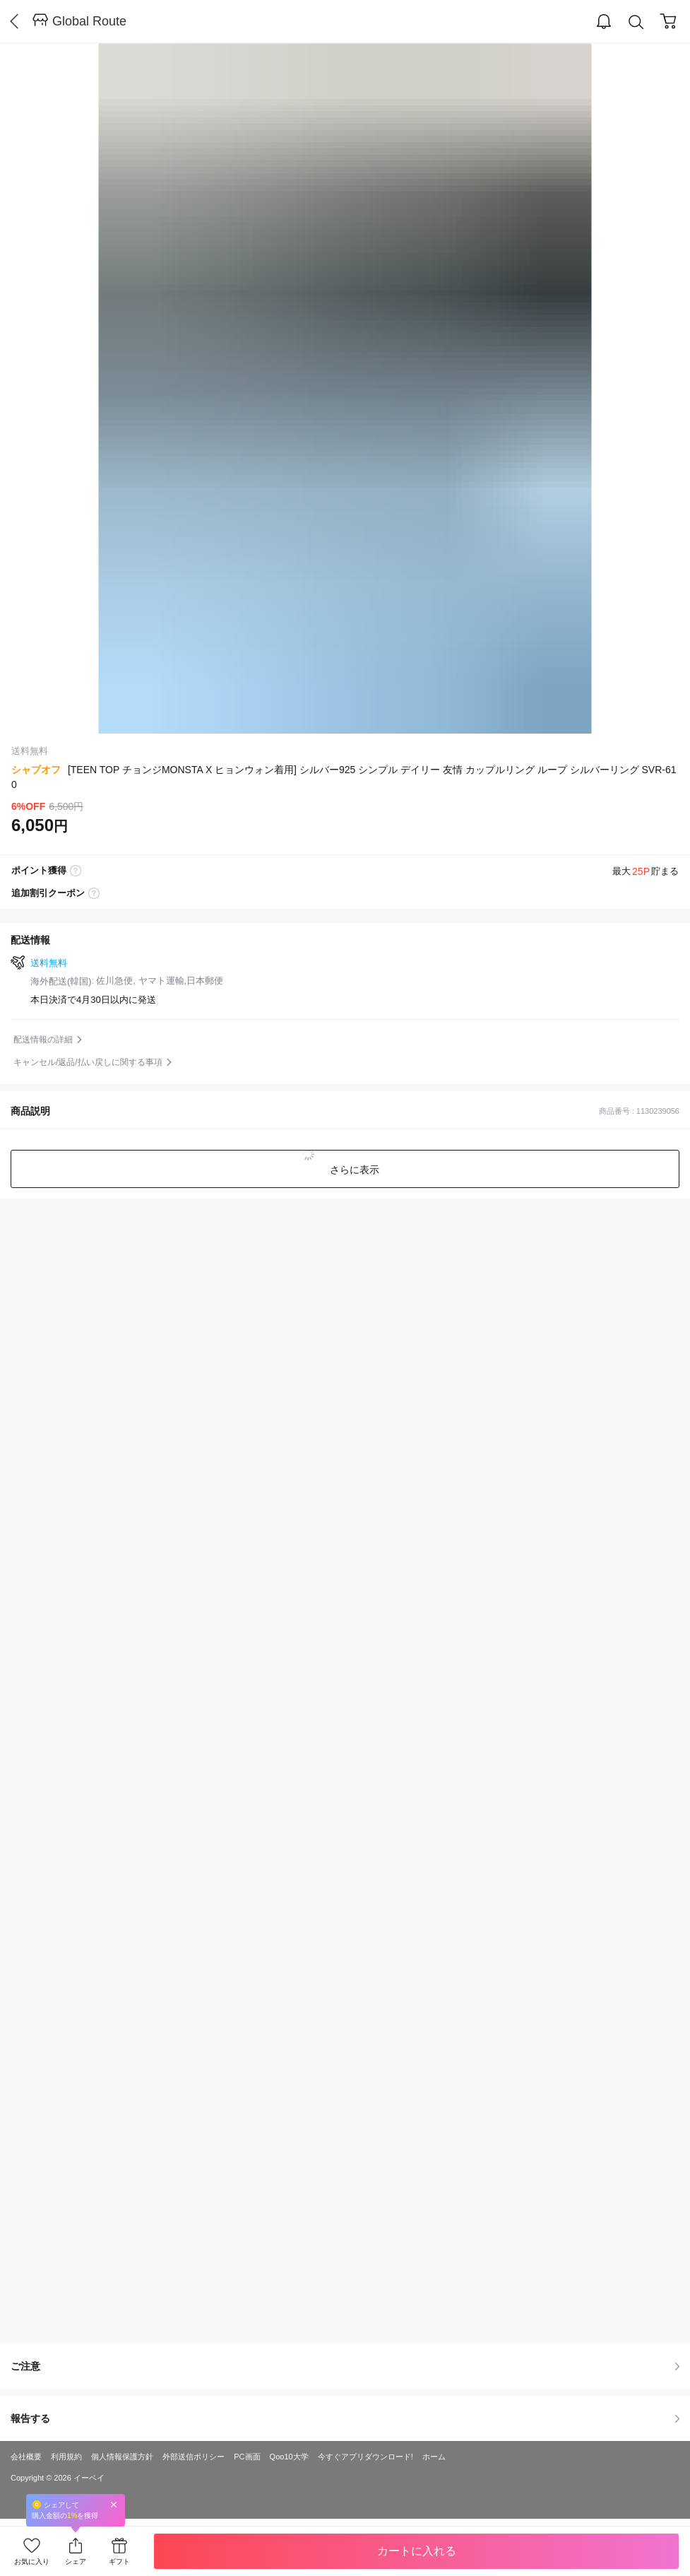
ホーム (434, 2456)
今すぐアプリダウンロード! (365, 2456)
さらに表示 (354, 1169)
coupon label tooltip (94, 893)
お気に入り (31, 2561)
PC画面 (247, 2456)
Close (113, 2504)
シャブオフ (36, 769)
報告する (345, 2418)
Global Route (89, 21)
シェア (75, 2561)
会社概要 (26, 2456)
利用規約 (66, 2456)
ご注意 (345, 2366)
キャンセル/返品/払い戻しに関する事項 (87, 1062)
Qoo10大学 (289, 2456)
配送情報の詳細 (43, 1040)
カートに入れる (416, 2551)
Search (636, 22)
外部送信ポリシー (193, 2456)
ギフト (119, 2561)
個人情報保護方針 (122, 2456)
